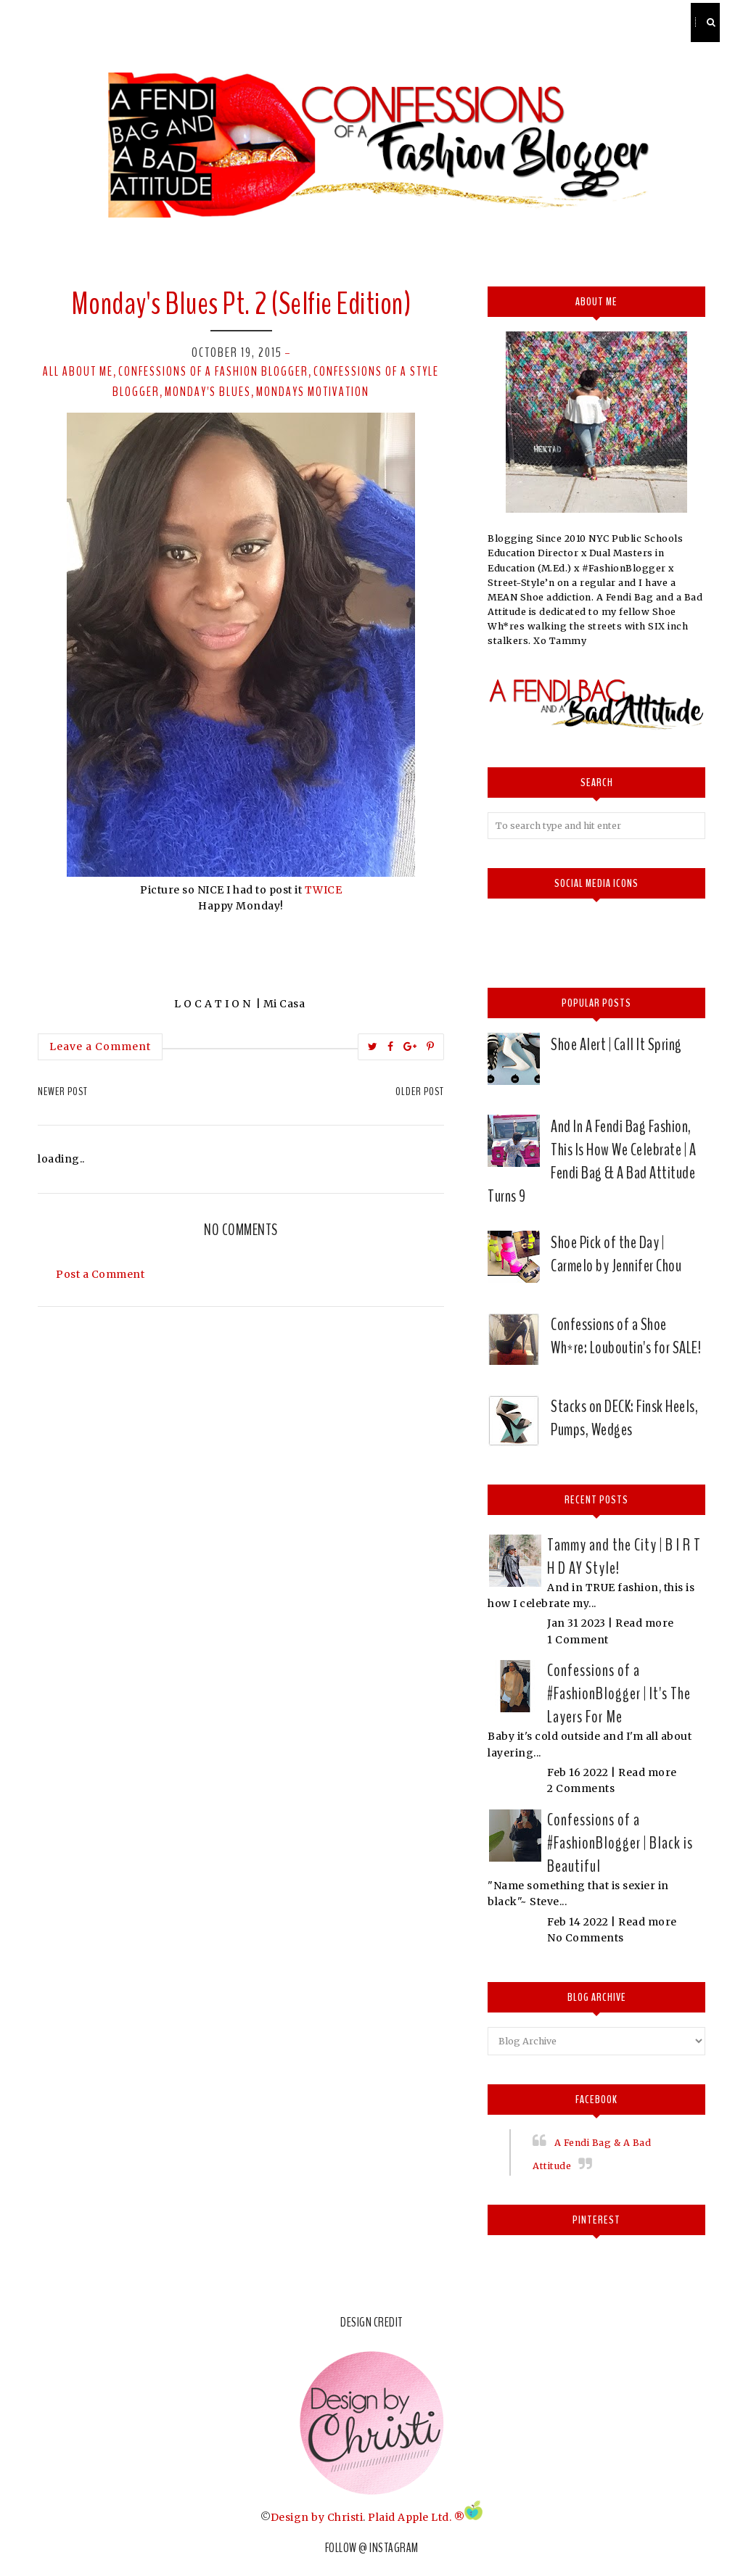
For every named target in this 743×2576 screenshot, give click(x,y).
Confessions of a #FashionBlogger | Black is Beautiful (620, 1843)
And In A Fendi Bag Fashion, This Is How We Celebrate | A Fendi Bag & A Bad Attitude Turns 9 (592, 1161)
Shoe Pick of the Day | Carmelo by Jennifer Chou (616, 1254)
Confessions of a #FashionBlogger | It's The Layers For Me (619, 1693)
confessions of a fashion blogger (213, 371)
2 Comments (581, 1788)
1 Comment (578, 1639)
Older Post (419, 1091)
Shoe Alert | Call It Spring (616, 1044)
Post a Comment (100, 1274)
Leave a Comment (100, 1046)
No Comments (585, 1937)
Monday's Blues (208, 391)
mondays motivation (312, 391)
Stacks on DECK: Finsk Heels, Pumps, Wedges (624, 1418)
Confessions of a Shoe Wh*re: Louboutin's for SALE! (626, 1336)
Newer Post (63, 1091)
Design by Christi (317, 2516)
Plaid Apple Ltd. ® (416, 2516)
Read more (644, 1623)
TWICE (323, 889)
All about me (78, 371)
